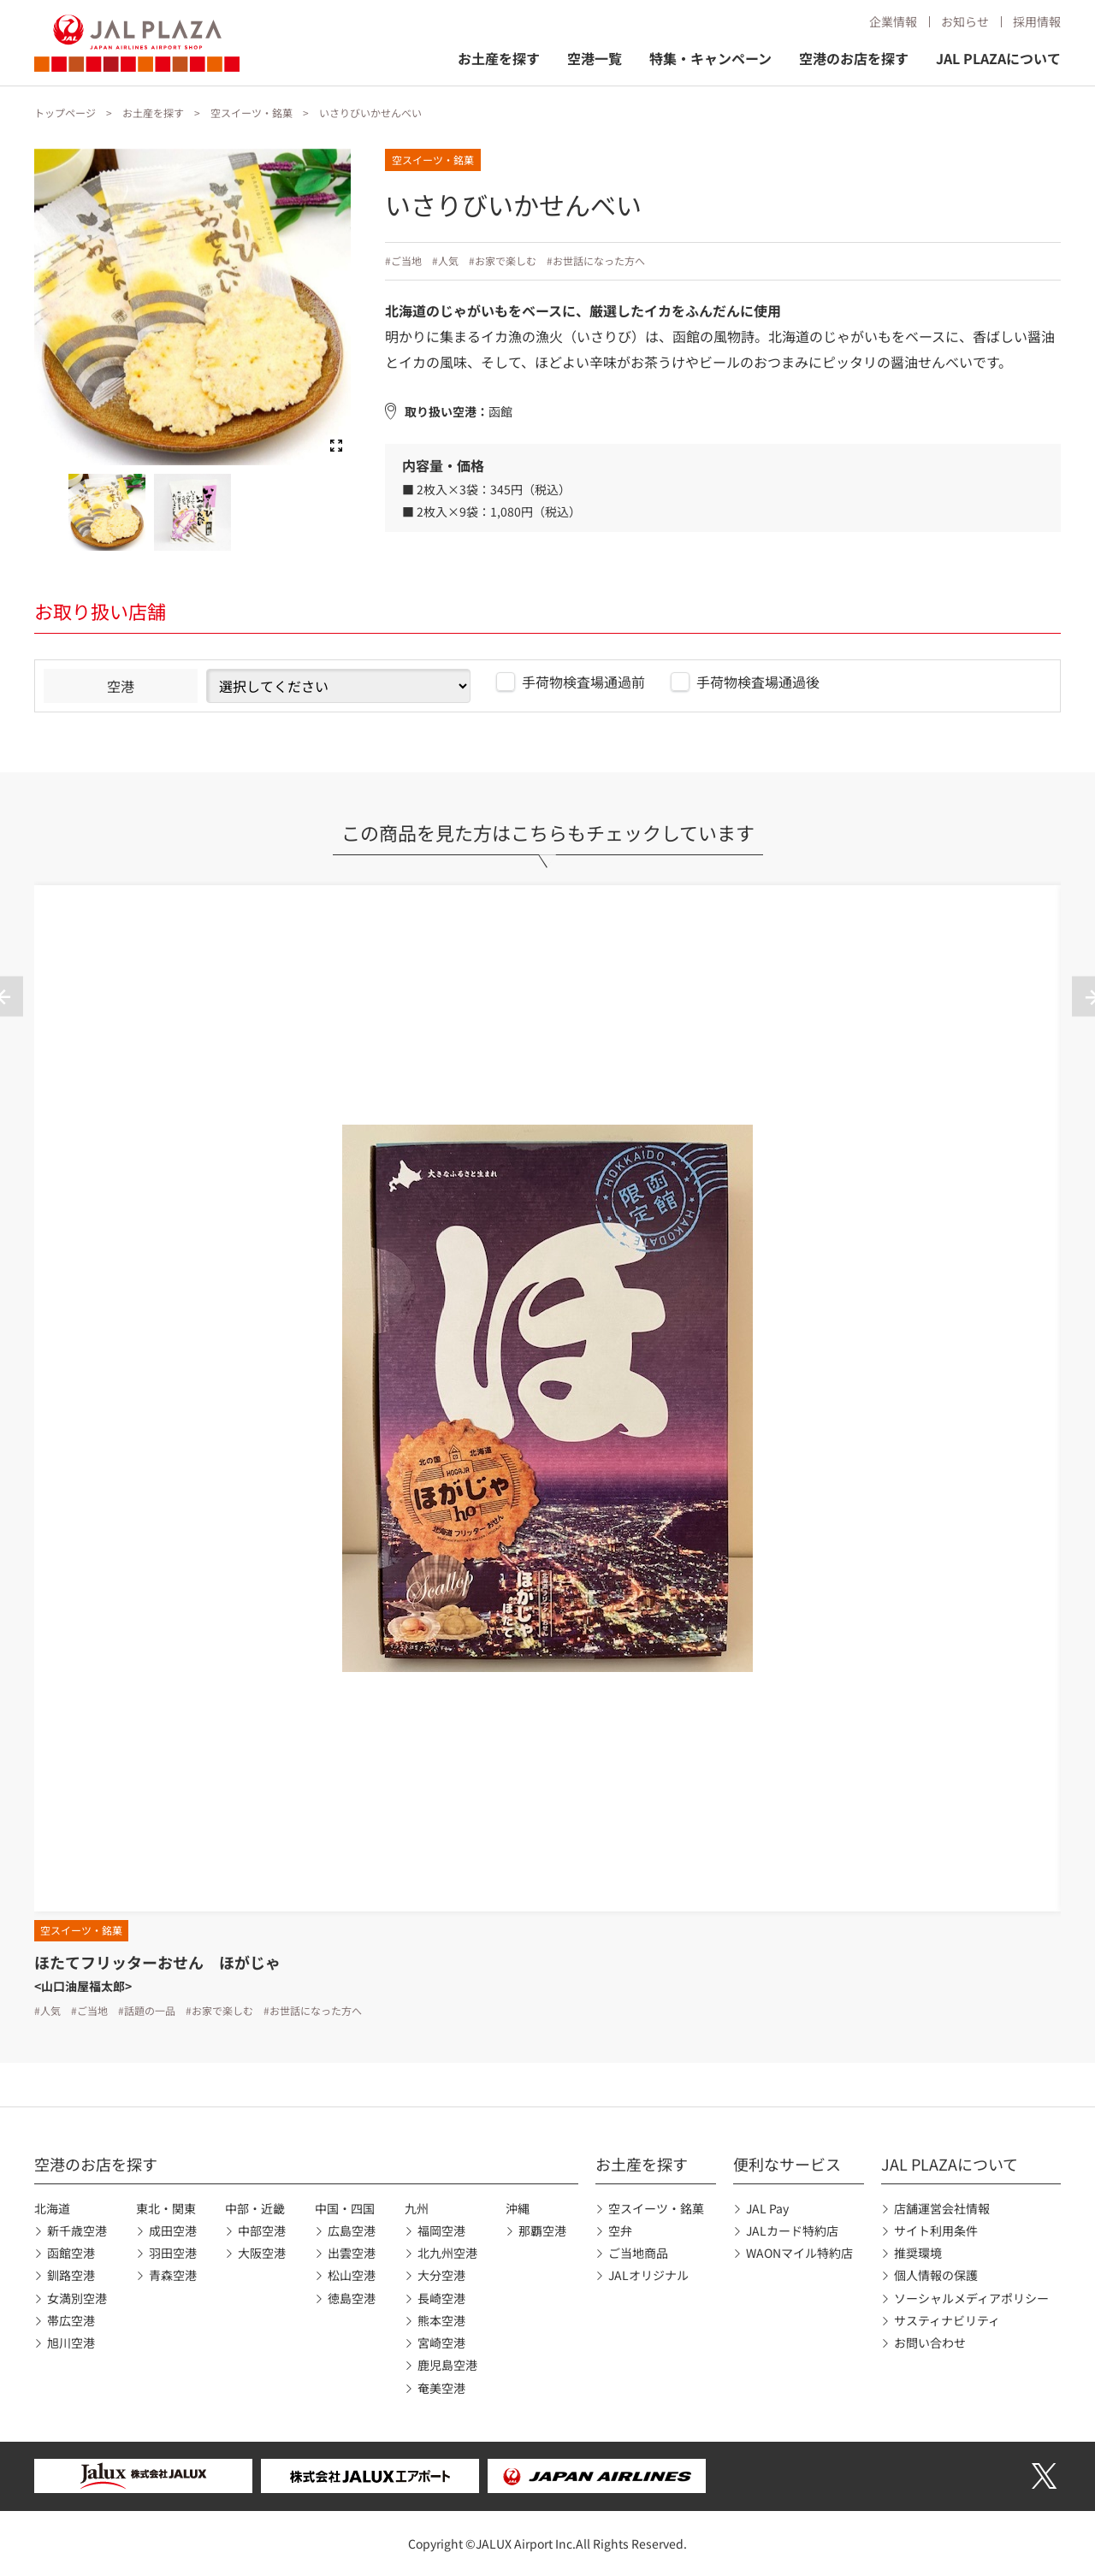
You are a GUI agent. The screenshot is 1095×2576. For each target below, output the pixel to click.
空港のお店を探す (854, 58)
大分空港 (441, 2275)
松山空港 (352, 2275)
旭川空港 (71, 2342)
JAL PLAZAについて (998, 58)
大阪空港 (262, 2252)
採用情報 (1037, 21)
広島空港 (352, 2230)
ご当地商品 (638, 2252)
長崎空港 (441, 2298)
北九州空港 (447, 2252)
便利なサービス (787, 2164)
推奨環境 (918, 2252)
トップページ (65, 112)
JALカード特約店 (792, 2230)
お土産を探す (499, 58)
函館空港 (71, 2252)
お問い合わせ (930, 2342)
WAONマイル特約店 (799, 2252)
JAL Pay (767, 2208)
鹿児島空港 (447, 2364)
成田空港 (173, 2230)
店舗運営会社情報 (942, 2208)
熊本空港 (441, 2320)
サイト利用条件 (936, 2230)
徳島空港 (352, 2298)
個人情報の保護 (936, 2275)
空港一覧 (594, 58)
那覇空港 (542, 2230)
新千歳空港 (77, 2230)
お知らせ (965, 21)
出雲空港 (352, 2252)
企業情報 (893, 21)
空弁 (620, 2230)
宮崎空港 (441, 2342)
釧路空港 (71, 2275)
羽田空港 (173, 2252)
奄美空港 (441, 2387)
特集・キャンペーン (710, 58)
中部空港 (262, 2230)
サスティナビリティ (947, 2320)
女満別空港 (77, 2298)
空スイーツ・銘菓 (251, 112)
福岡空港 (441, 2230)
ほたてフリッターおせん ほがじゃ (157, 1962)
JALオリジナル (648, 2275)
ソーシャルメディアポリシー (971, 2298)
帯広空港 (71, 2320)
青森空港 (173, 2275)
